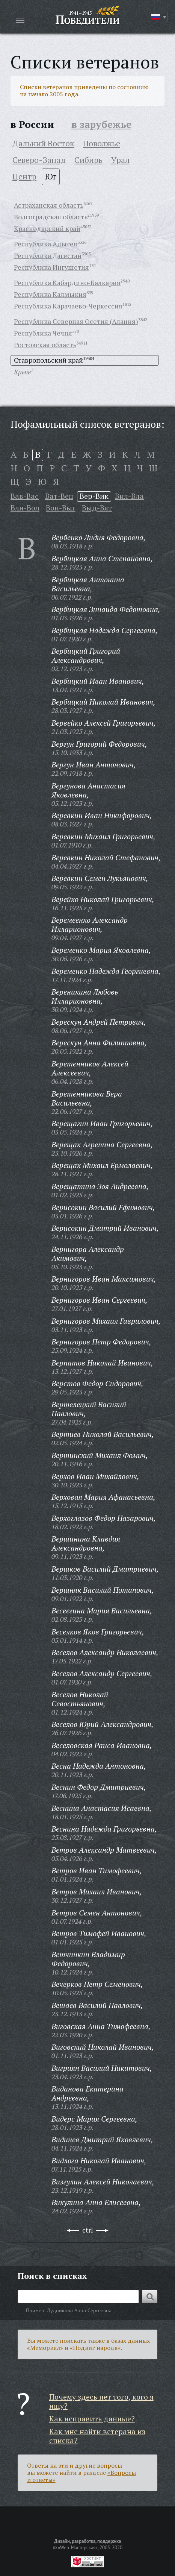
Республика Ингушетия (51, 267)
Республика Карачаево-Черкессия (68, 305)
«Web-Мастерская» (78, 2547)
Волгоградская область (51, 216)
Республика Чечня (43, 332)
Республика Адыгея (45, 243)
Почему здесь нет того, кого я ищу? (101, 2401)
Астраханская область (48, 205)
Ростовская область (45, 344)
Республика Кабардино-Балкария (67, 282)
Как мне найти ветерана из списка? (97, 2435)
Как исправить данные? (92, 2418)
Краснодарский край (47, 228)
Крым (22, 371)
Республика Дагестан (47, 255)
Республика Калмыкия (50, 294)
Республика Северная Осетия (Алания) (76, 321)
